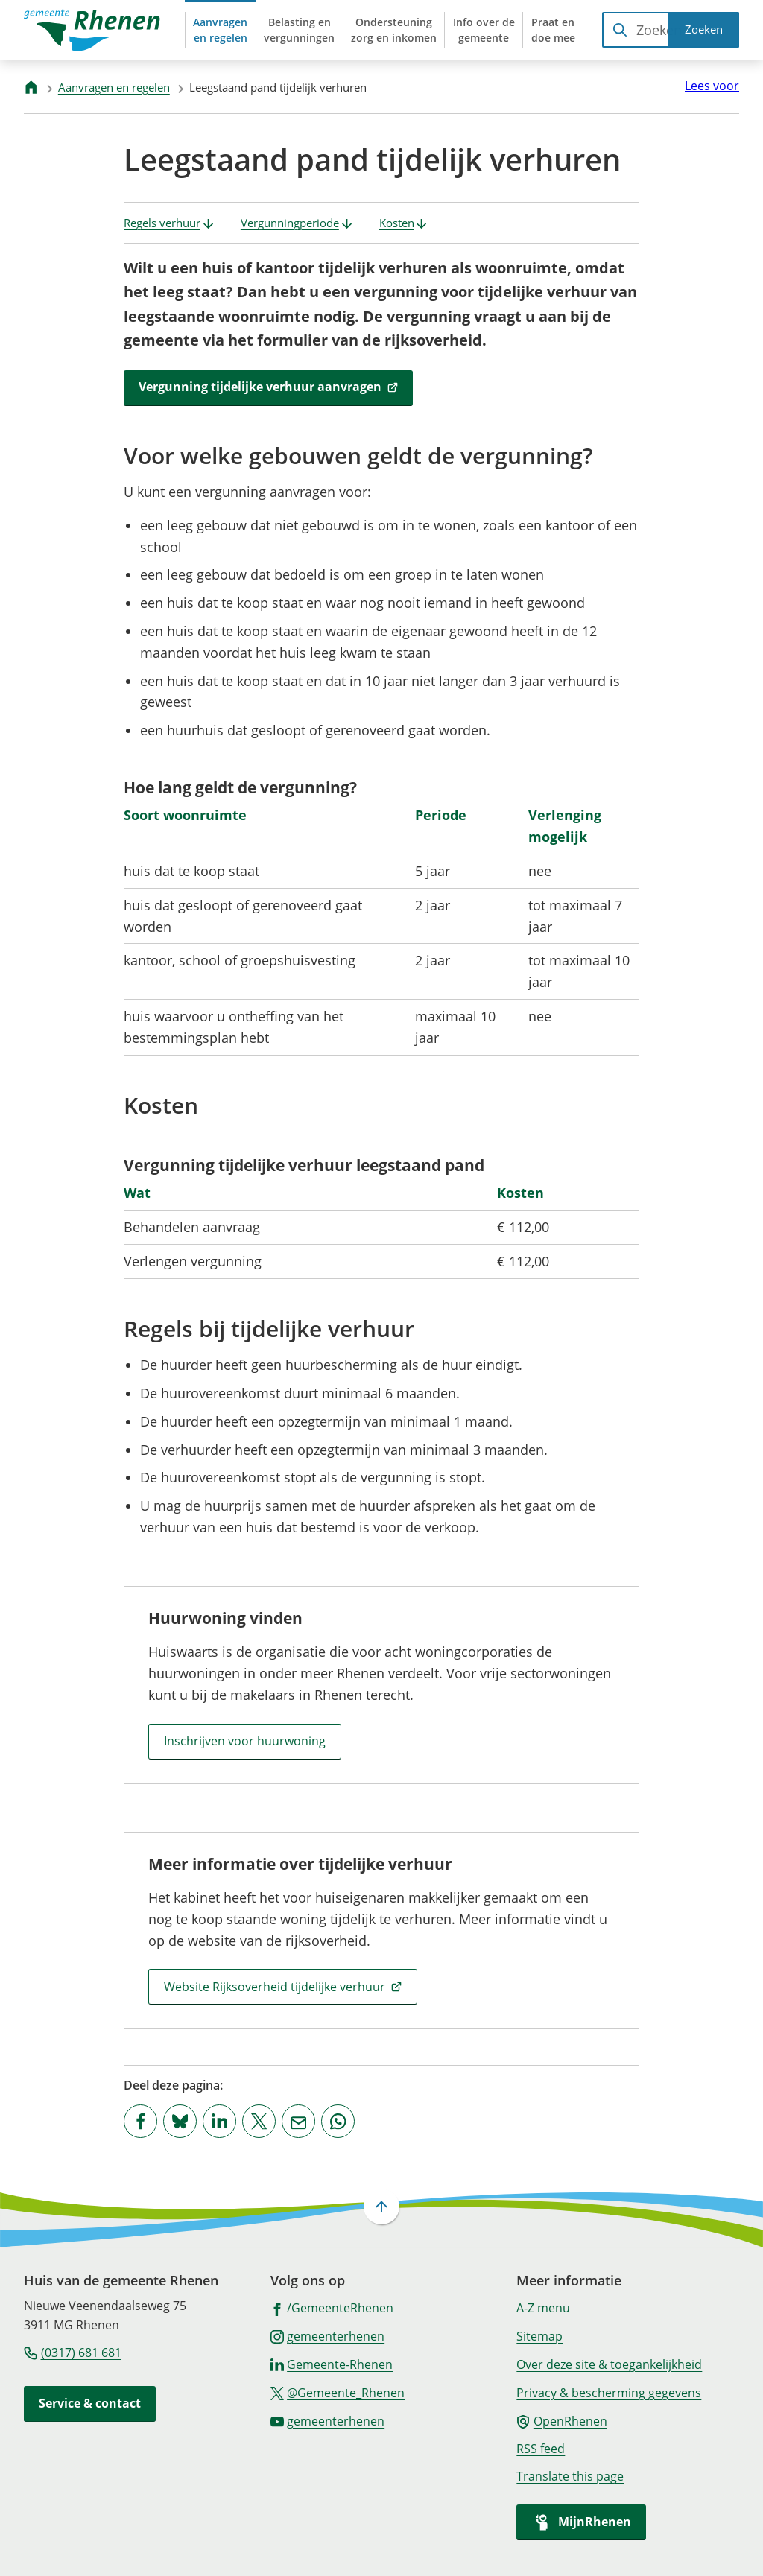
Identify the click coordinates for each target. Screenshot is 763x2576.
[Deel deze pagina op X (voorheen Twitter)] (259, 2121)
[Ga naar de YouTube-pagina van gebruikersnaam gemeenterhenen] (327, 2420)
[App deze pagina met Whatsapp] (338, 2121)
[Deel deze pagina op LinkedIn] (219, 2121)
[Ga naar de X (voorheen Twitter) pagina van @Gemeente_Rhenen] (337, 2392)
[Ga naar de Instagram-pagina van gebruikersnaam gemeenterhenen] (327, 2335)
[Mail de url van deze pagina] (298, 2121)
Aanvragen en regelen (114, 87)
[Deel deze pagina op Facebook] (140, 2121)
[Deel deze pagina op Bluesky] (180, 2121)
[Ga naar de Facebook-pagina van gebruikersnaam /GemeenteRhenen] (332, 2307)
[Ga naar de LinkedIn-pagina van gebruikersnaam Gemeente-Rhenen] (331, 2364)
